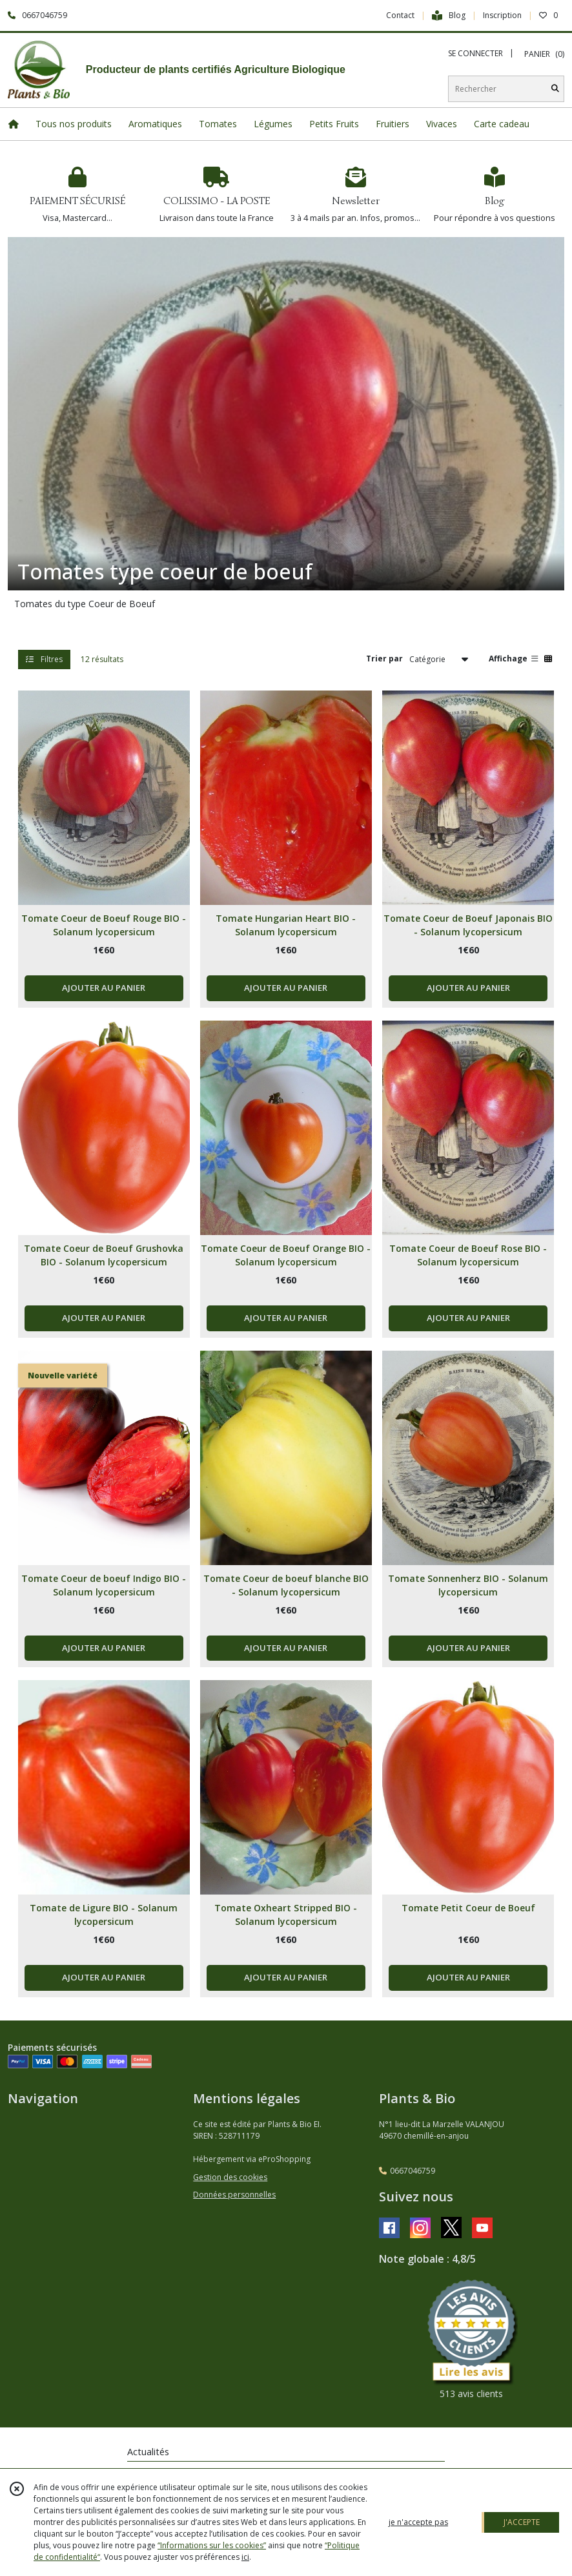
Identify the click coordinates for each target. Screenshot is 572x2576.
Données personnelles (234, 2194)
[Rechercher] (555, 88)
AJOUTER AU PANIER (103, 987)
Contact (400, 15)
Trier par (384, 658)
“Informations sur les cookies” (212, 2545)
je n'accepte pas (418, 2522)
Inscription (502, 15)
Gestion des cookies (230, 2177)
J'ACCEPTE (522, 2522)
